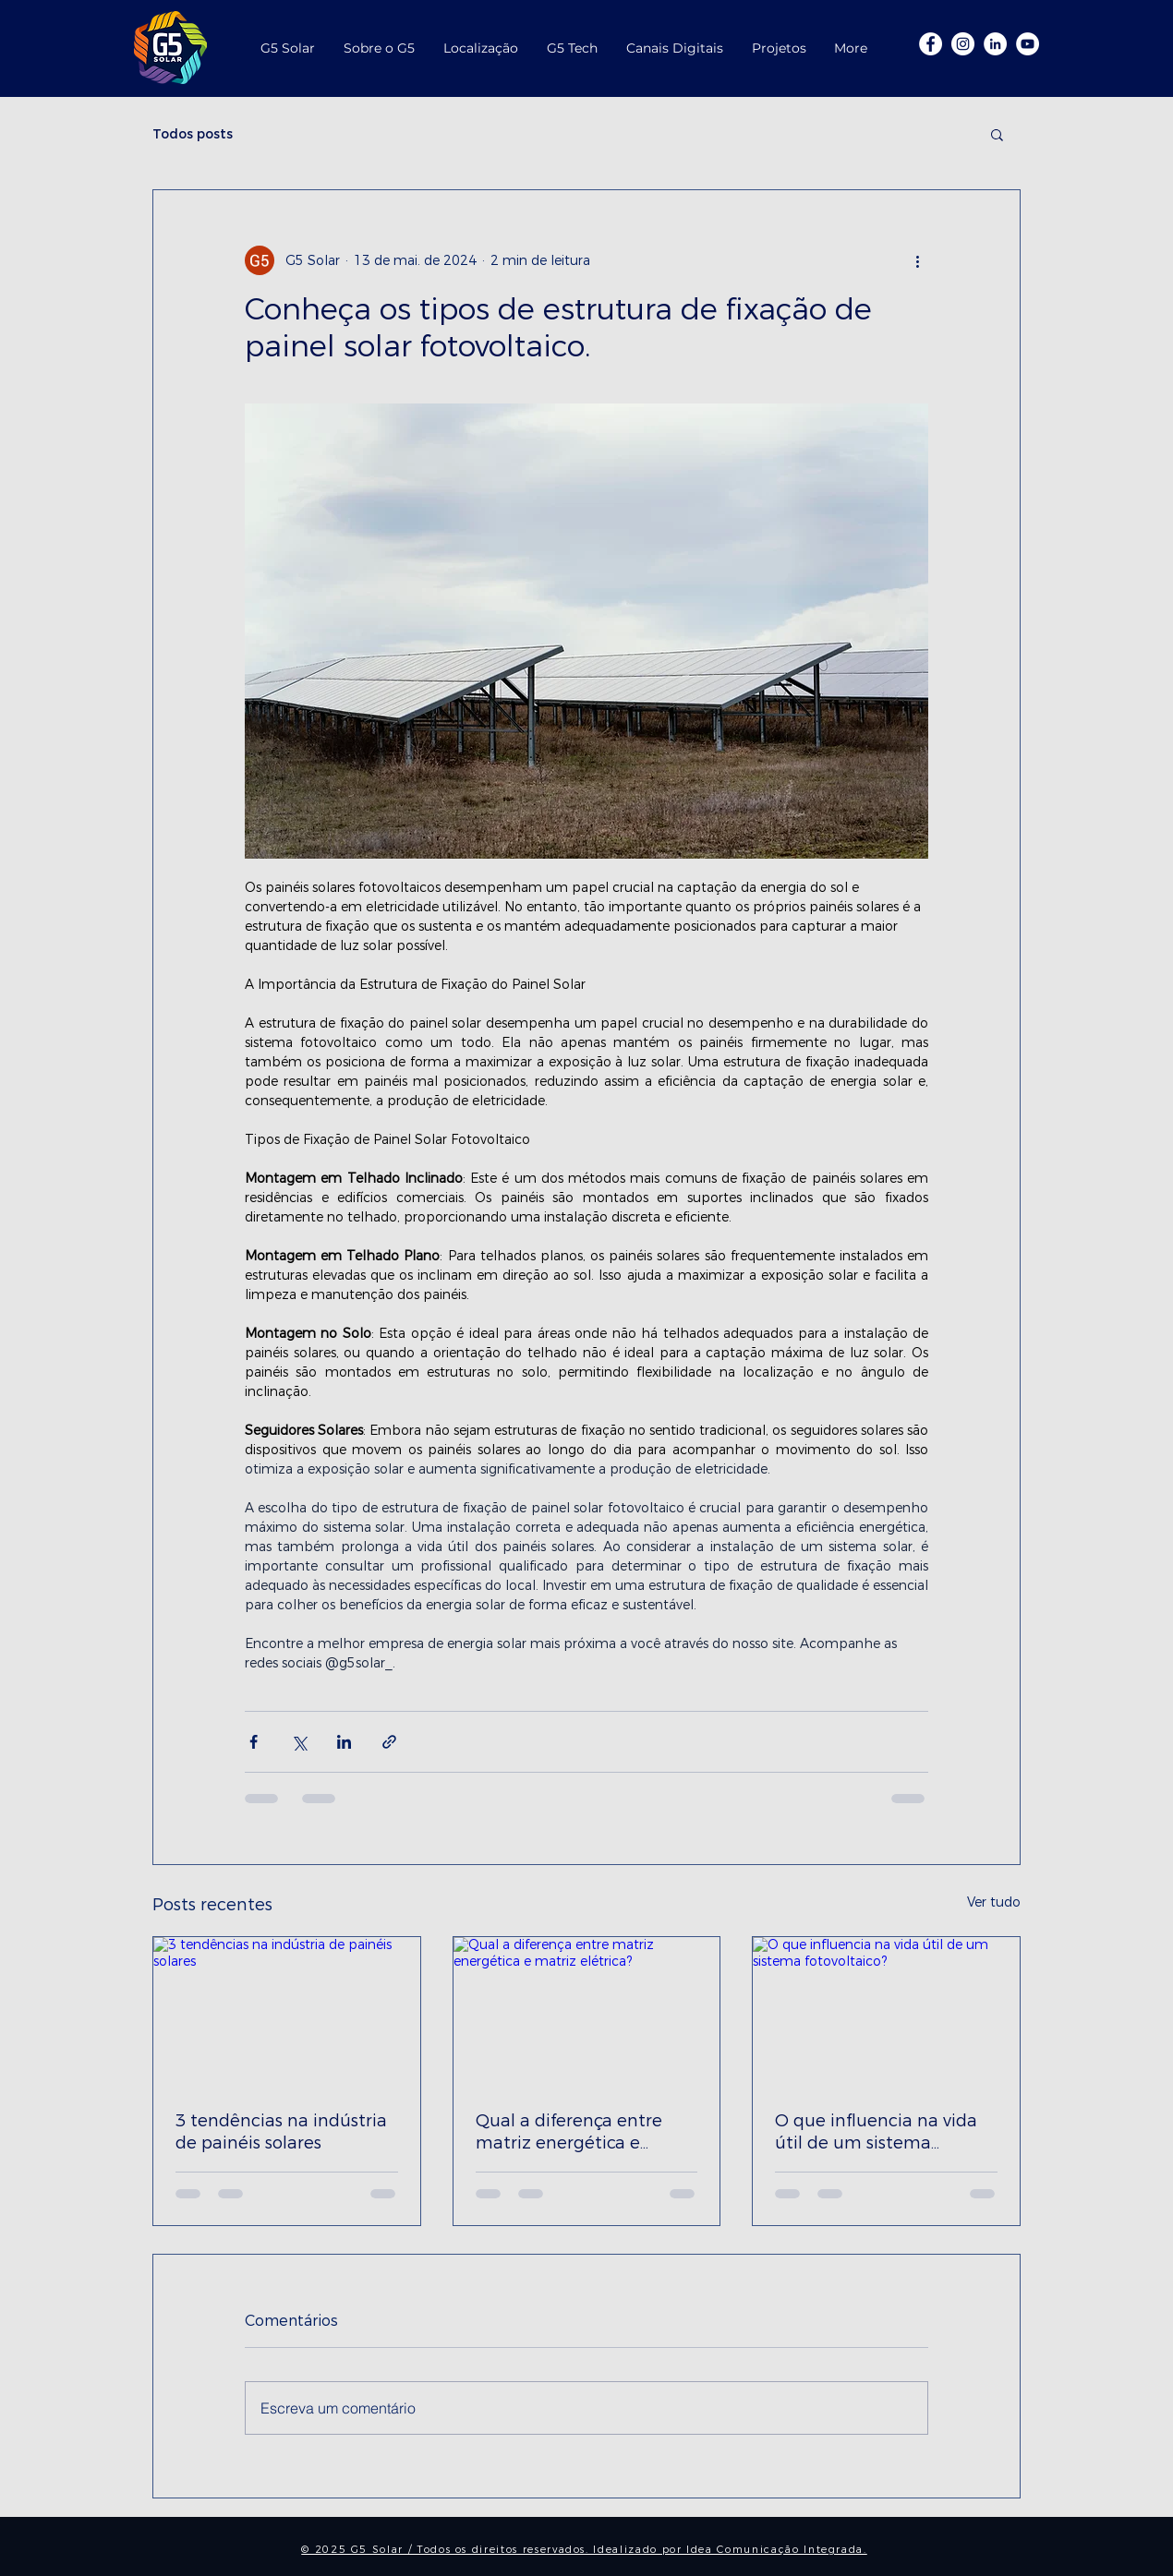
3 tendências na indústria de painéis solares (281, 2132)
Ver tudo (994, 1902)
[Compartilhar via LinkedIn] (344, 1742)
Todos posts (192, 134)
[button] (997, 133)
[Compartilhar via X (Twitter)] (299, 1742)
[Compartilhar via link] (389, 1742)
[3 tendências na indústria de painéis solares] (286, 2012)
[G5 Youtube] (1027, 43)
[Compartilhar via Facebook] (253, 1742)
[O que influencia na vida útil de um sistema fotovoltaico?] (886, 2012)
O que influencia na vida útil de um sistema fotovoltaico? (876, 2132)
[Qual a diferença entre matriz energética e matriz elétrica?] (586, 2012)
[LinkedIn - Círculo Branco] (995, 43)
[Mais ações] (917, 260)
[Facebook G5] (930, 43)
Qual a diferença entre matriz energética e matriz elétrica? (569, 2132)
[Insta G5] (962, 43)
